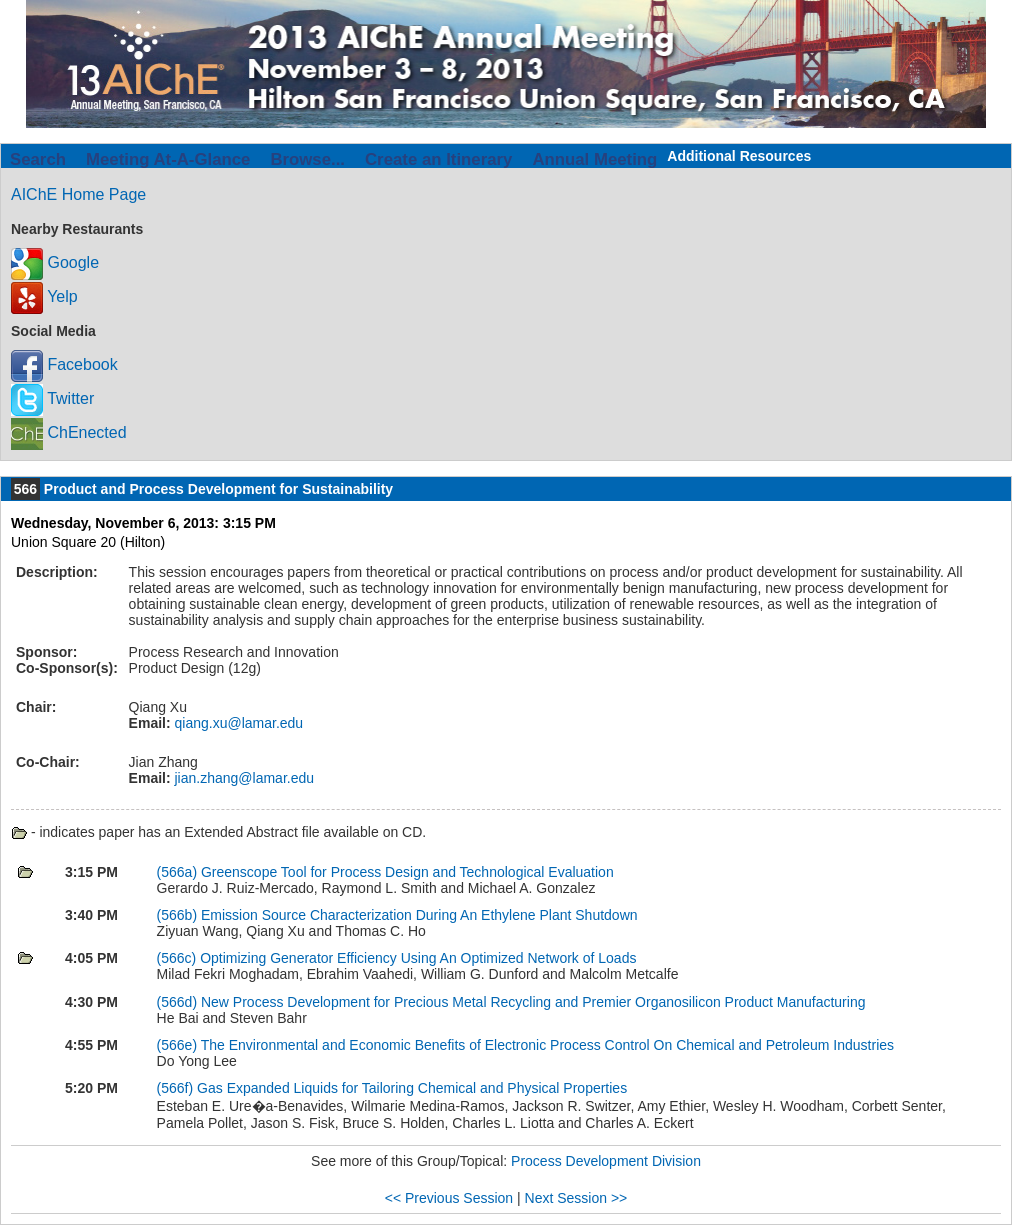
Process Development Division (606, 1161)
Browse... (307, 159)
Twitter (52, 398)
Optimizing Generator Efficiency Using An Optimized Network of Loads (418, 958)
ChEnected (69, 432)
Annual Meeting (594, 159)
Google (55, 262)
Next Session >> (576, 1198)
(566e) (179, 1045)
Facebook (64, 364)
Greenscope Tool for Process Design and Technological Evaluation (407, 872)
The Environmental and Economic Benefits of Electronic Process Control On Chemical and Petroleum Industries (547, 1045)
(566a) (179, 872)
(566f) (177, 1088)
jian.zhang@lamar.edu (242, 778)
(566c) (179, 958)
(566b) (179, 915)
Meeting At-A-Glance (168, 159)
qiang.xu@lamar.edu (237, 723)
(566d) (179, 1002)
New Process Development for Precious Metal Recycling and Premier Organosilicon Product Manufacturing (533, 1002)
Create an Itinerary (438, 159)
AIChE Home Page (78, 194)
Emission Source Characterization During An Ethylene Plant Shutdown (419, 915)
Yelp (44, 296)
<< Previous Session (449, 1198)
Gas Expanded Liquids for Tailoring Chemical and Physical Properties (412, 1088)
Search (38, 159)
